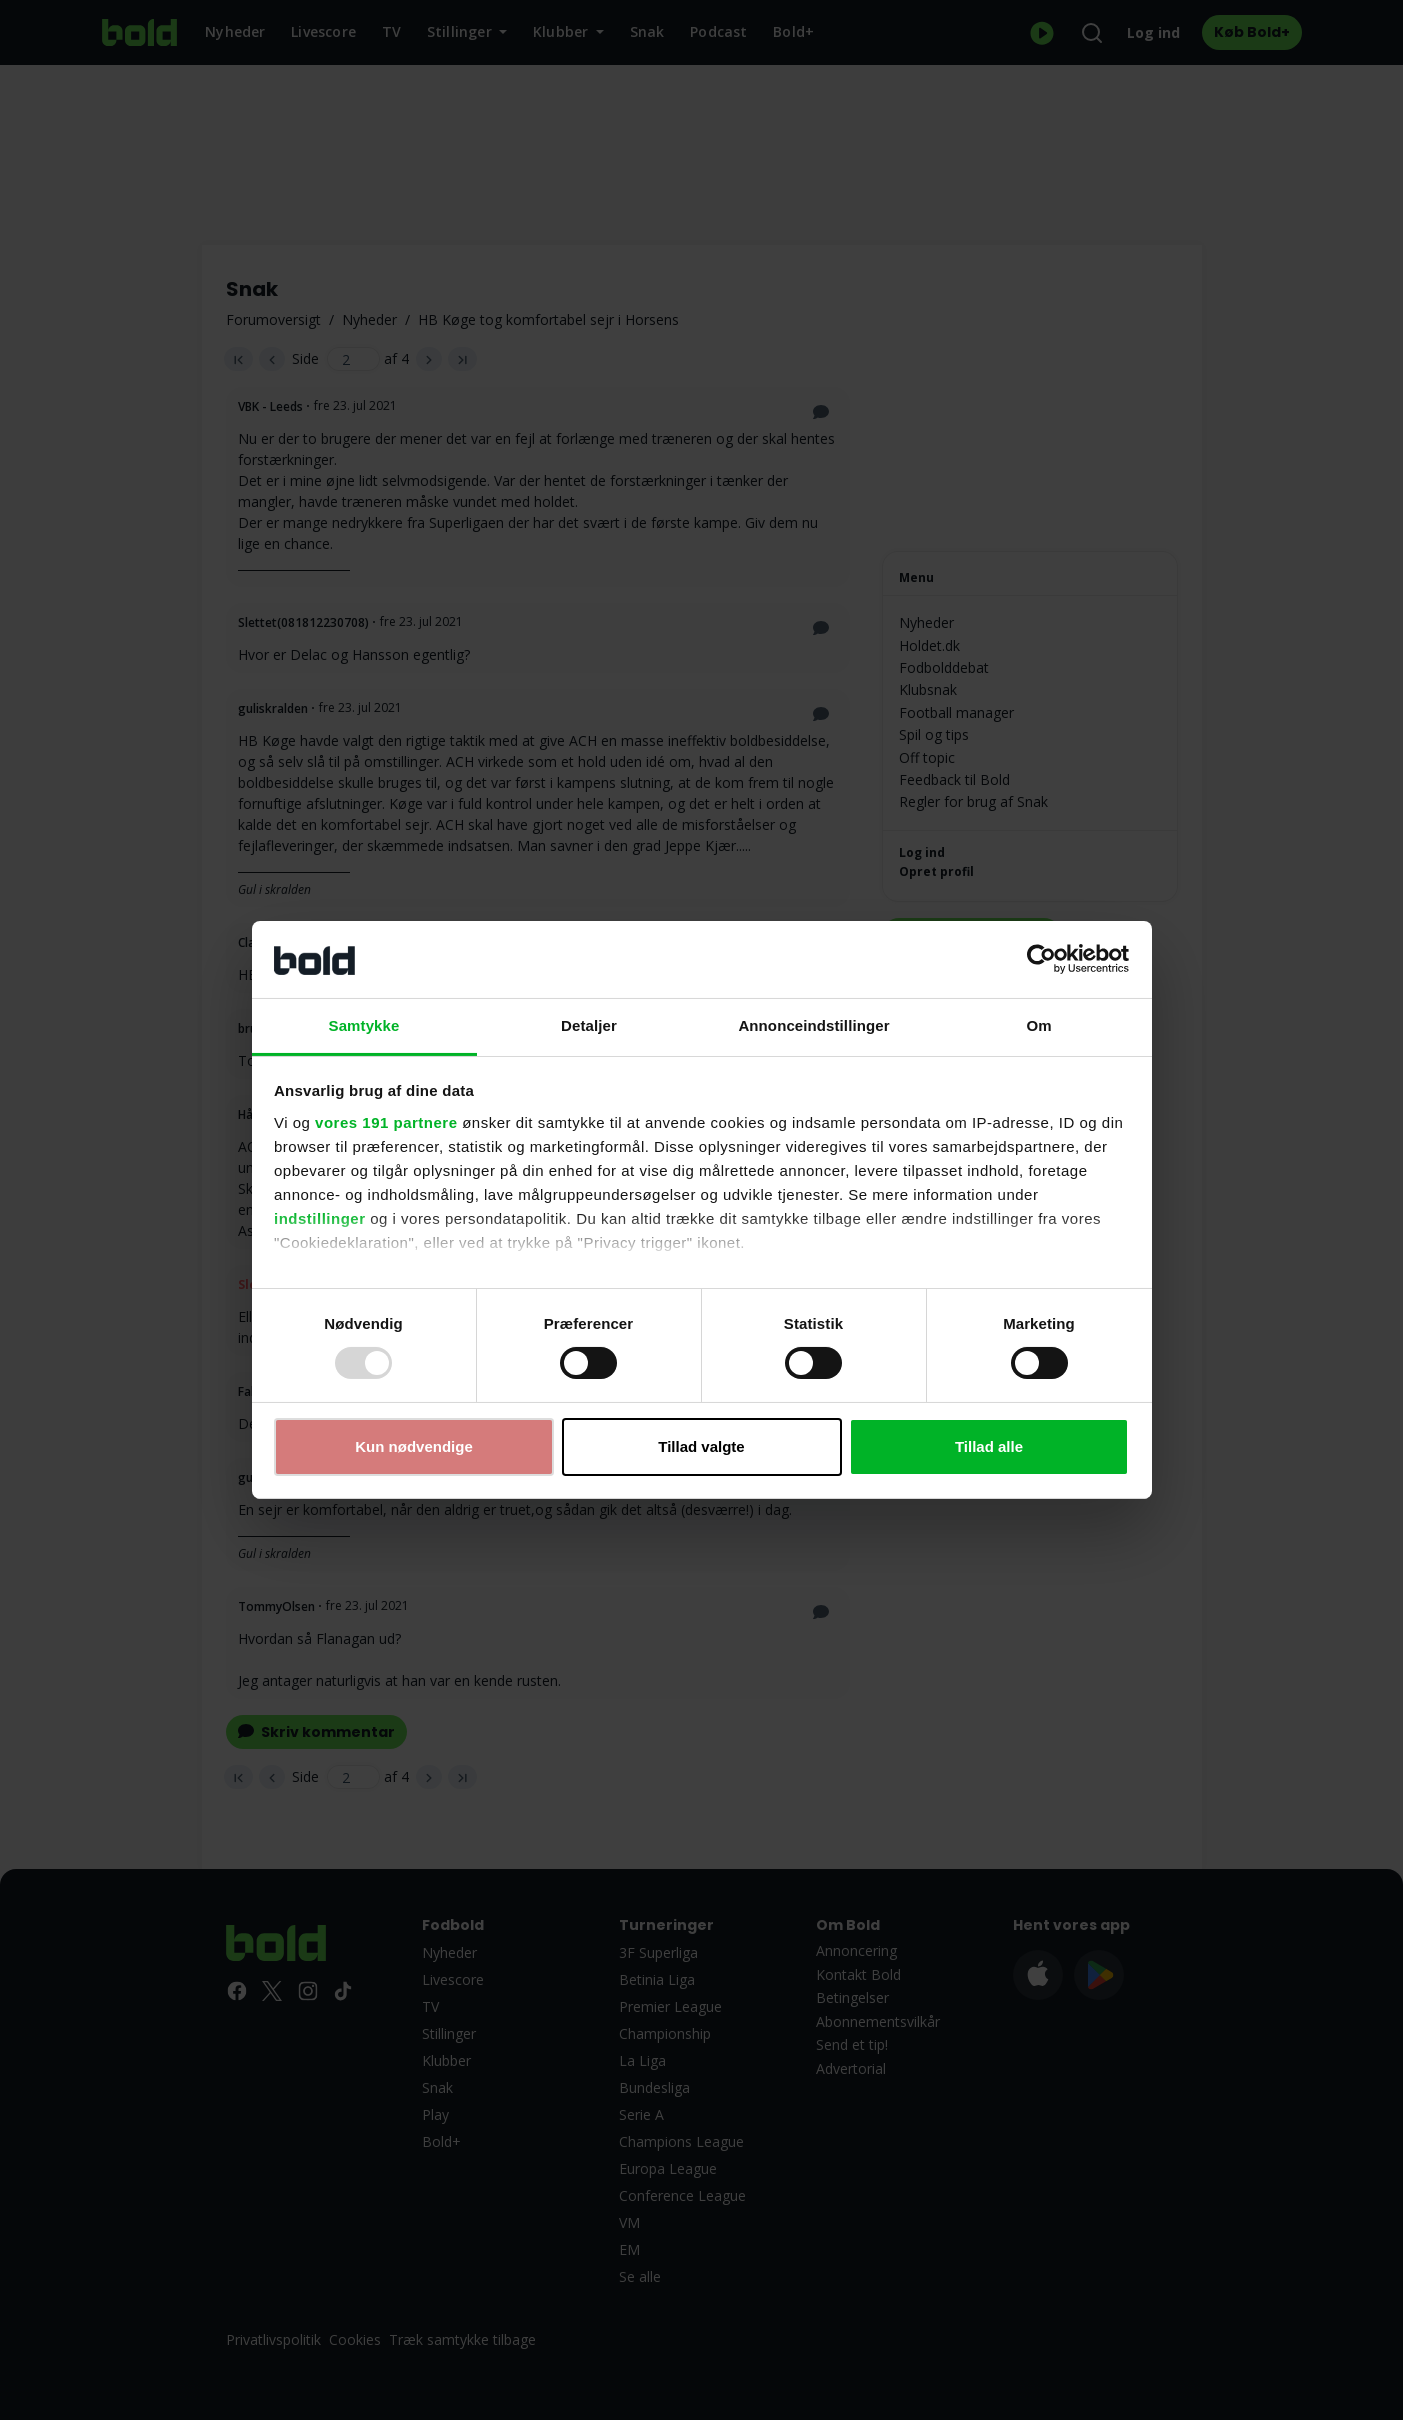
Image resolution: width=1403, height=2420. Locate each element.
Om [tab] (1038, 1025)
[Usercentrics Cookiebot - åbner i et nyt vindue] (1041, 959)
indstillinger (320, 1218)
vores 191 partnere (386, 1122)
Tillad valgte (701, 1446)
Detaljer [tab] (589, 1025)
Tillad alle (989, 1446)
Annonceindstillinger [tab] (813, 1025)
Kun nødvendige (414, 1446)
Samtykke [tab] (364, 1025)
